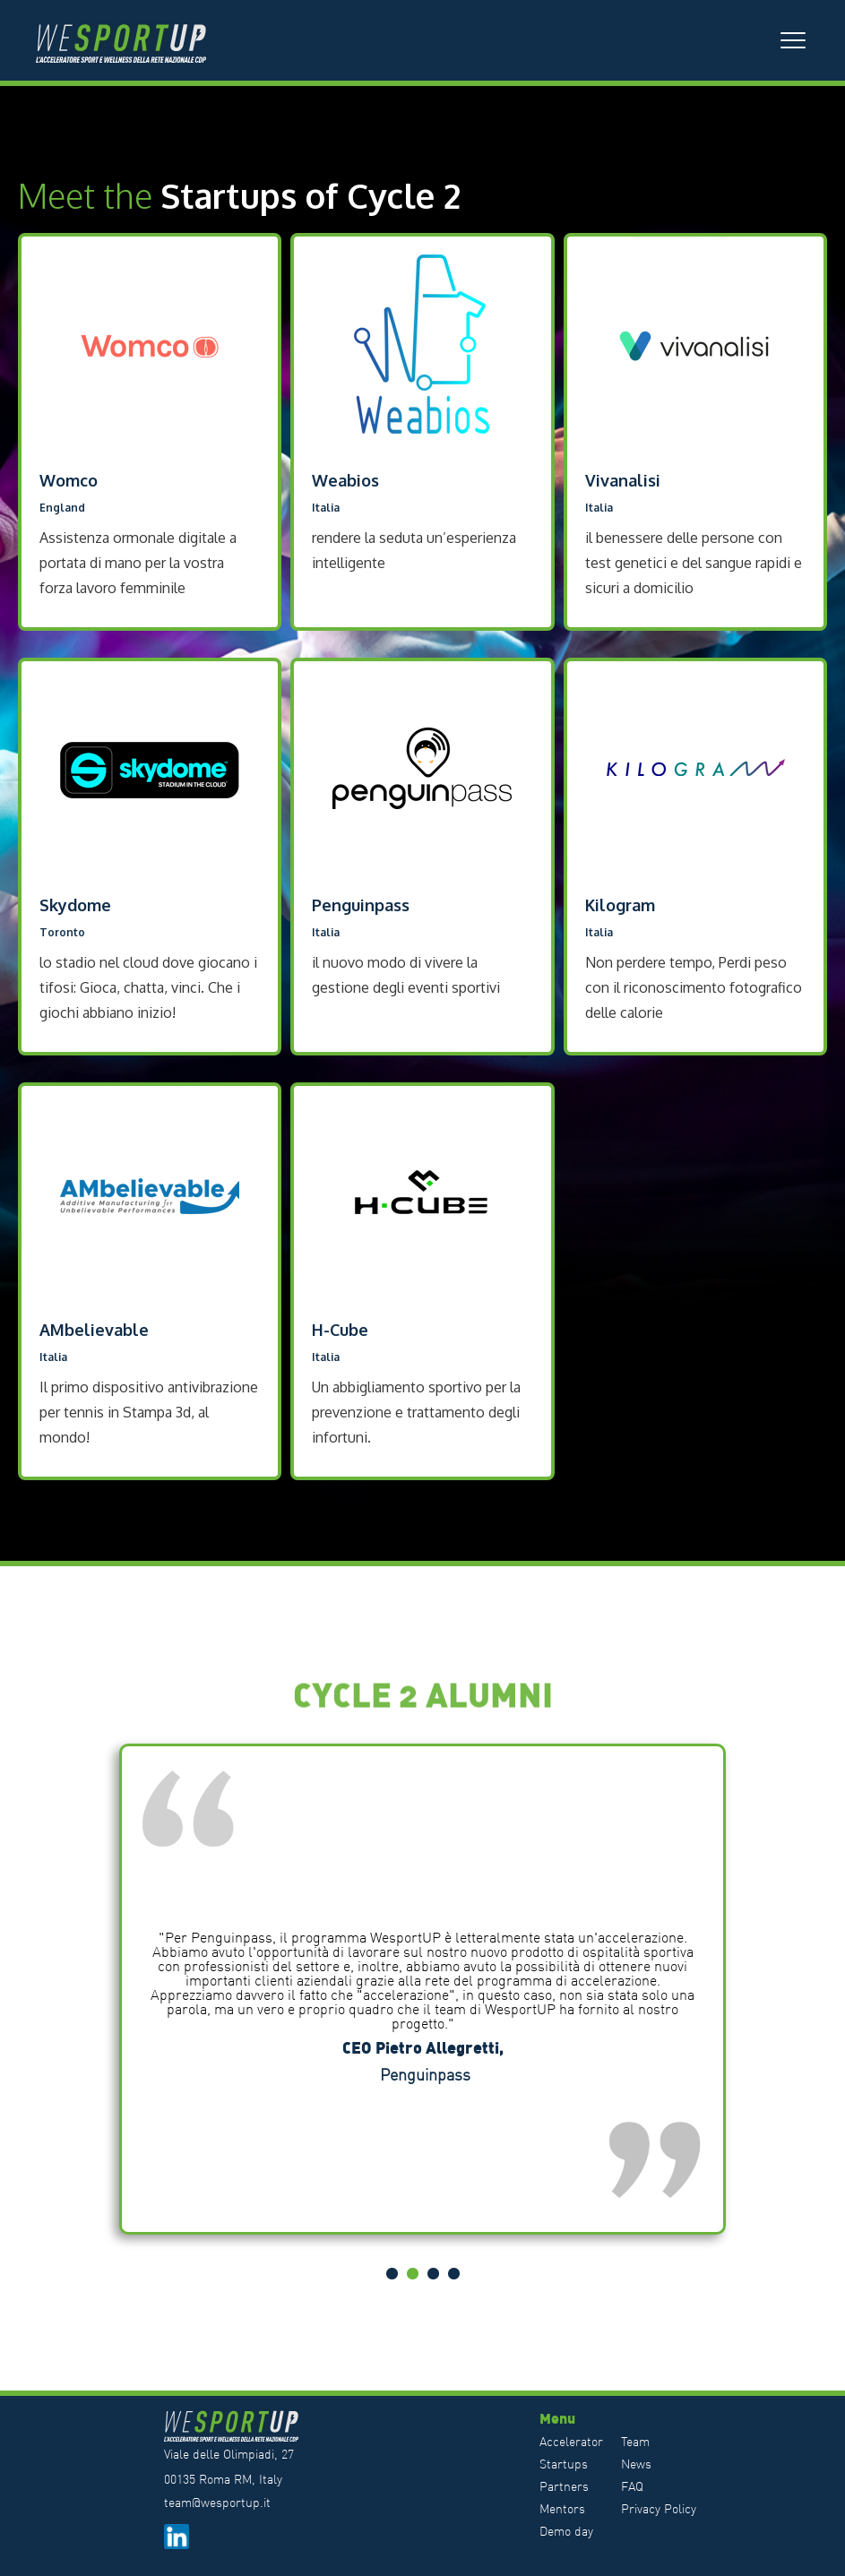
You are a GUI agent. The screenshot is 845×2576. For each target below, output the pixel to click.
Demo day (566, 2531)
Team (635, 2442)
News (636, 2464)
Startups (563, 2464)
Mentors (562, 2509)
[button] (793, 40)
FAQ (632, 2486)
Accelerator (571, 2442)
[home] (130, 40)
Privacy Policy (658, 2509)
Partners (564, 2486)
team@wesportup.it (217, 2502)
